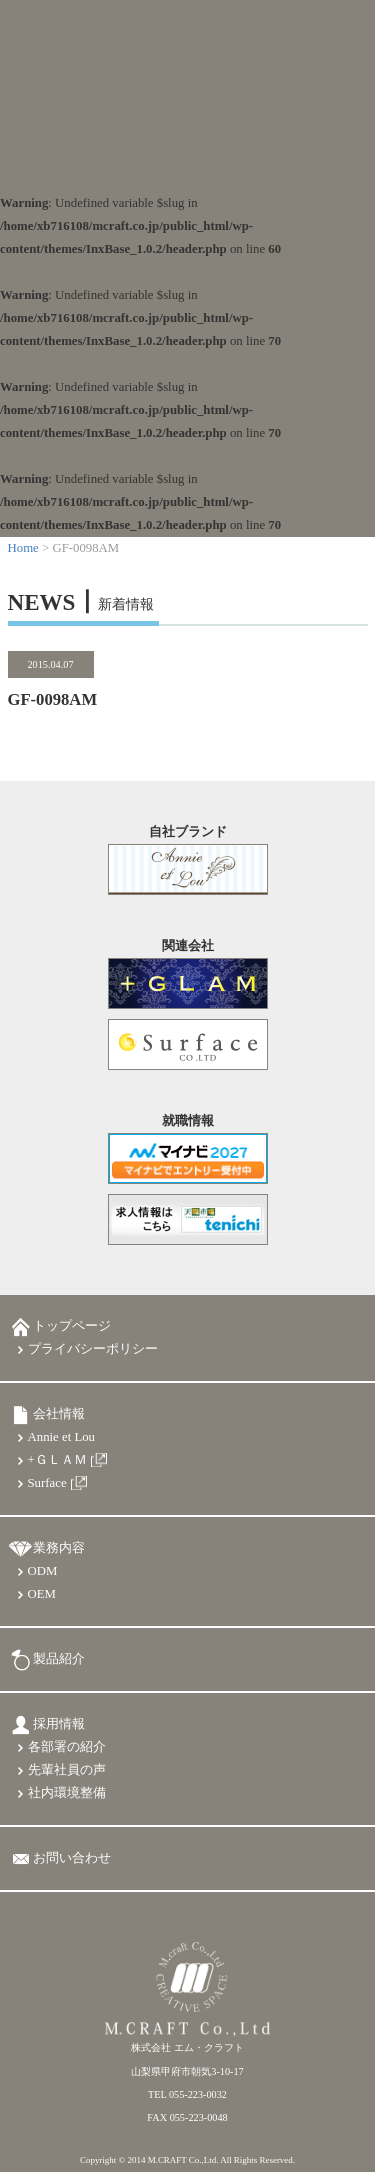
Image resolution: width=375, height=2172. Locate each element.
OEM (42, 1594)
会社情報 (59, 1414)
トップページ (72, 1326)
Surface (47, 1483)
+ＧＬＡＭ (57, 1460)
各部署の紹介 (67, 1747)
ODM (43, 1571)
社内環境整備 (67, 1793)
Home (23, 548)
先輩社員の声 (67, 1770)
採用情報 (59, 1724)
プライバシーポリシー (93, 1349)
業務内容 (59, 1548)
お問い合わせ (72, 1858)
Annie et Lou (62, 1437)
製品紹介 (59, 1659)
